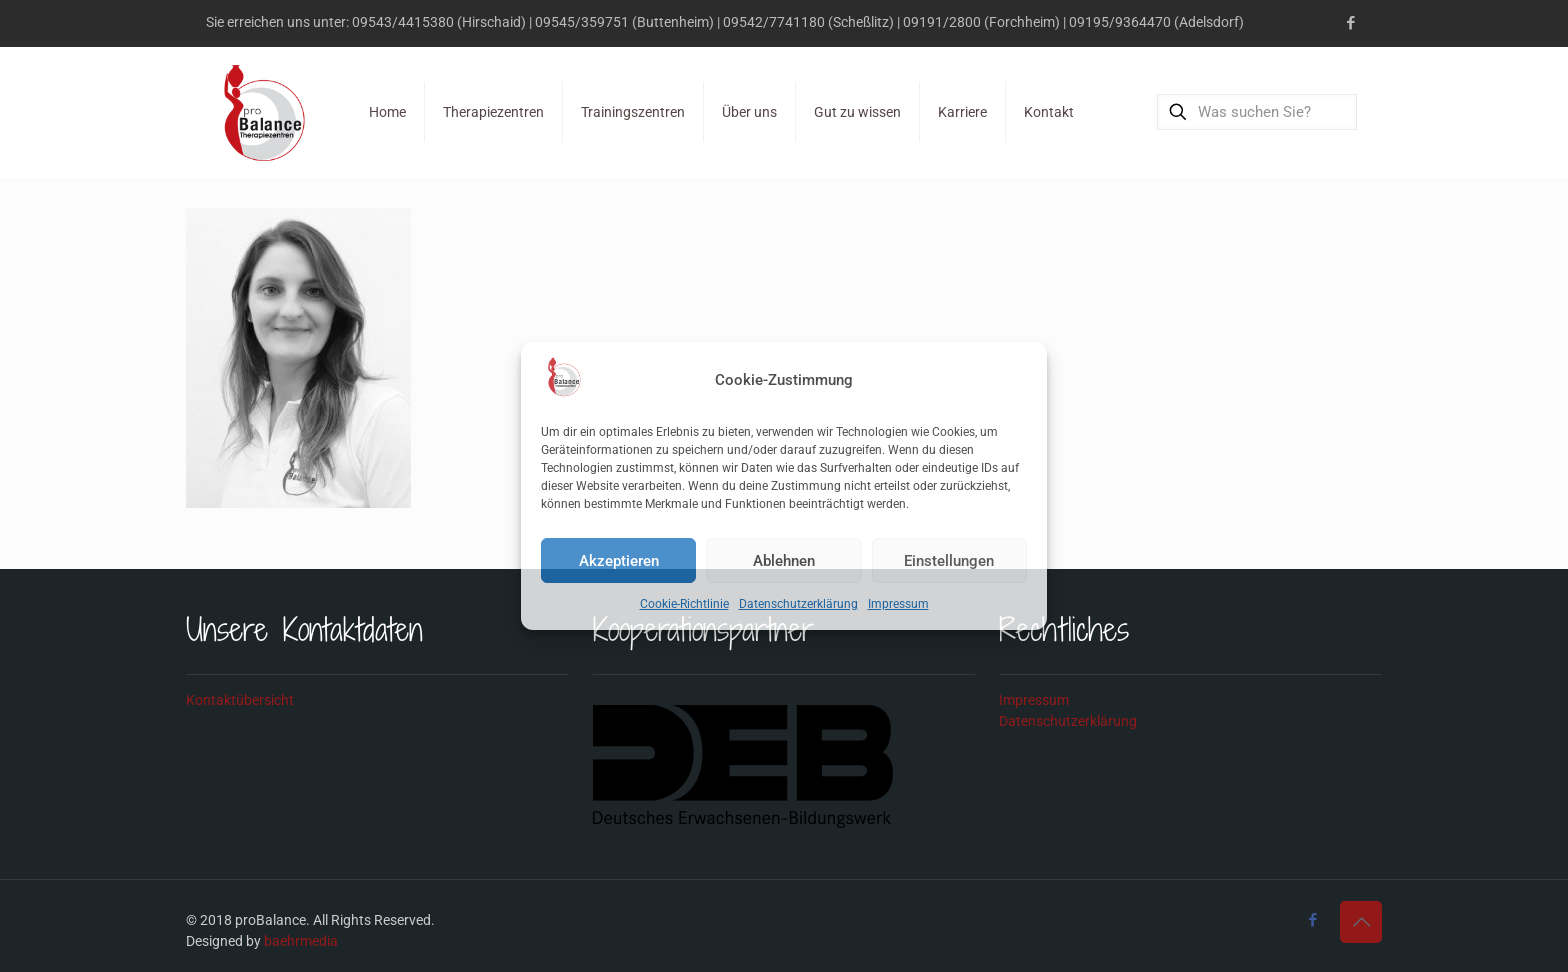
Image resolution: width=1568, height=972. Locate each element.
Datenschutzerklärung (798, 604)
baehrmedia (301, 941)
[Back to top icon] (1361, 922)
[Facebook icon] (1350, 23)
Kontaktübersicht (240, 700)
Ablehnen (784, 561)
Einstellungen (949, 561)
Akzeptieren (619, 561)
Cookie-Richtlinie (684, 604)
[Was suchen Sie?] (1257, 112)
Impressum (898, 604)
